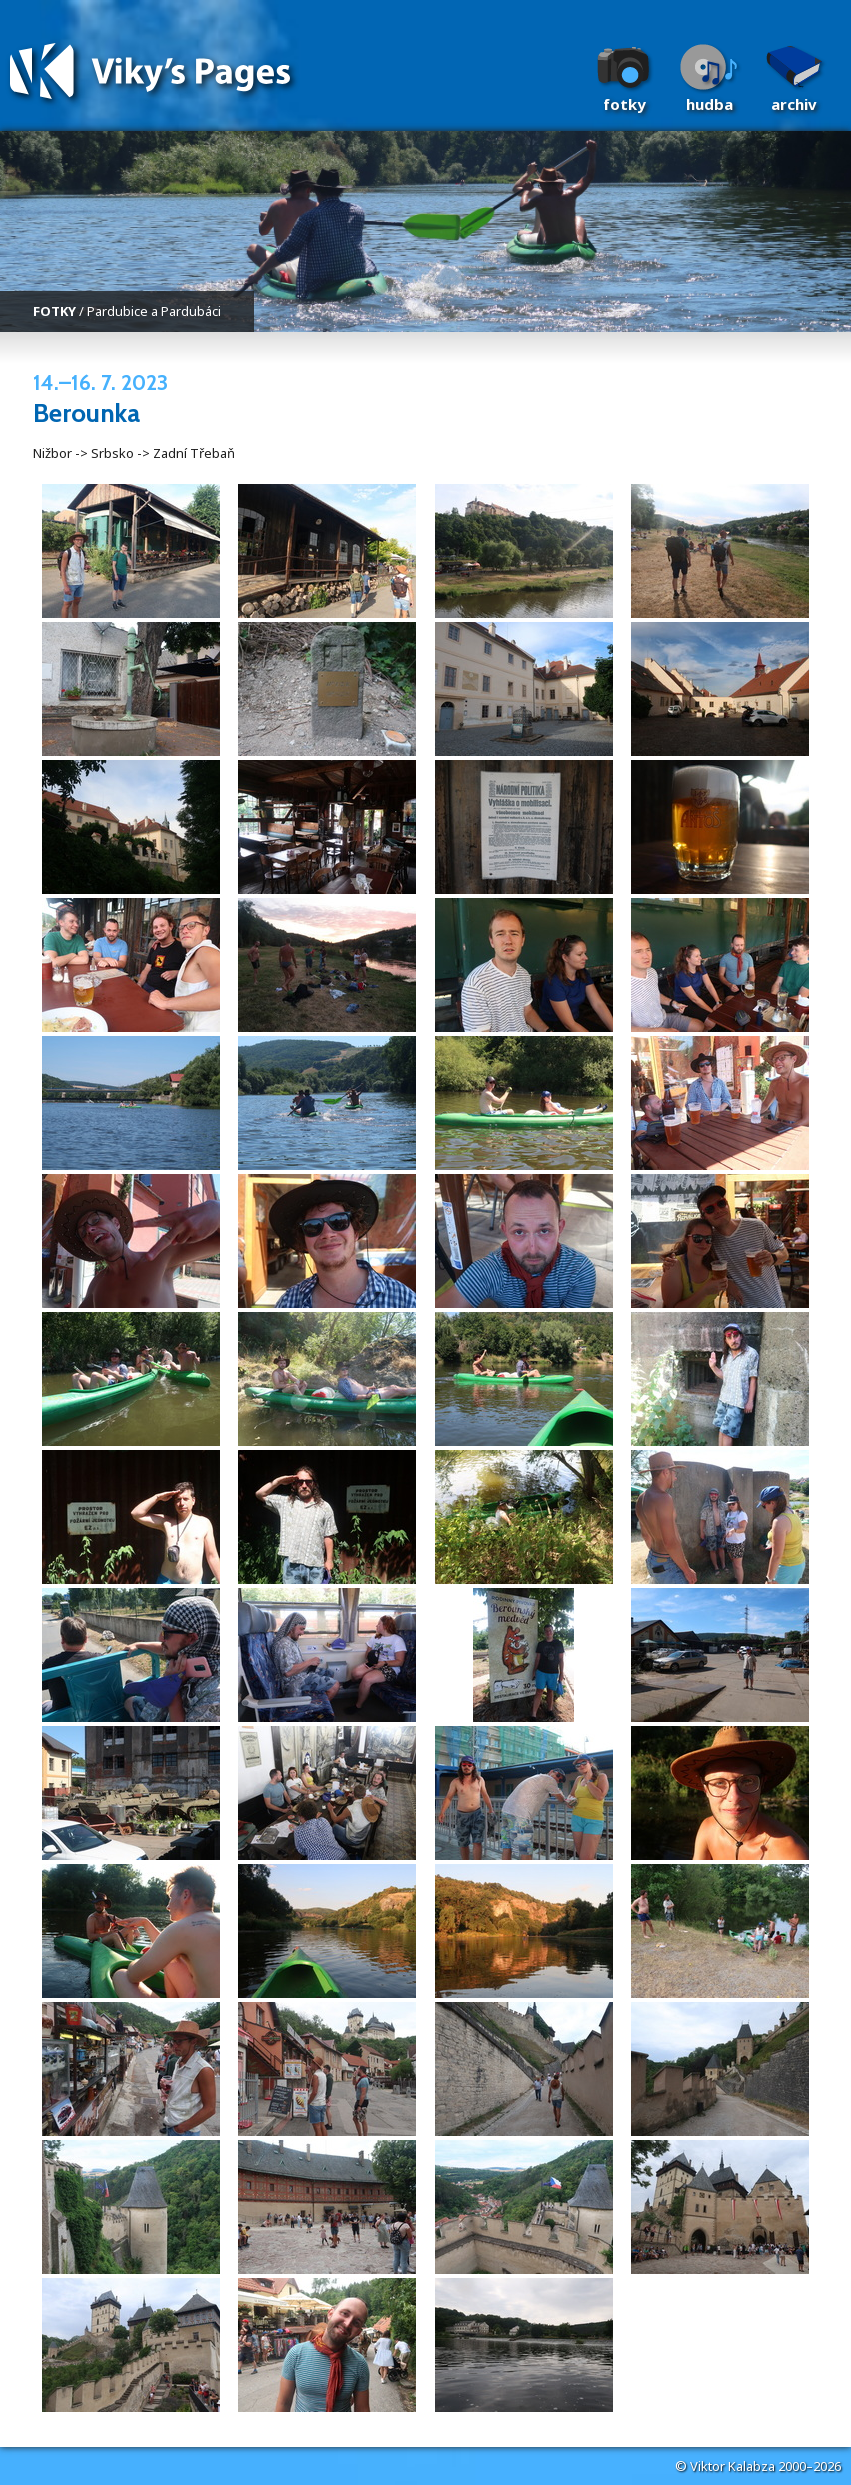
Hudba (709, 104)
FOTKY (54, 311)
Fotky (624, 104)
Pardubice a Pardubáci (154, 311)
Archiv (794, 104)
